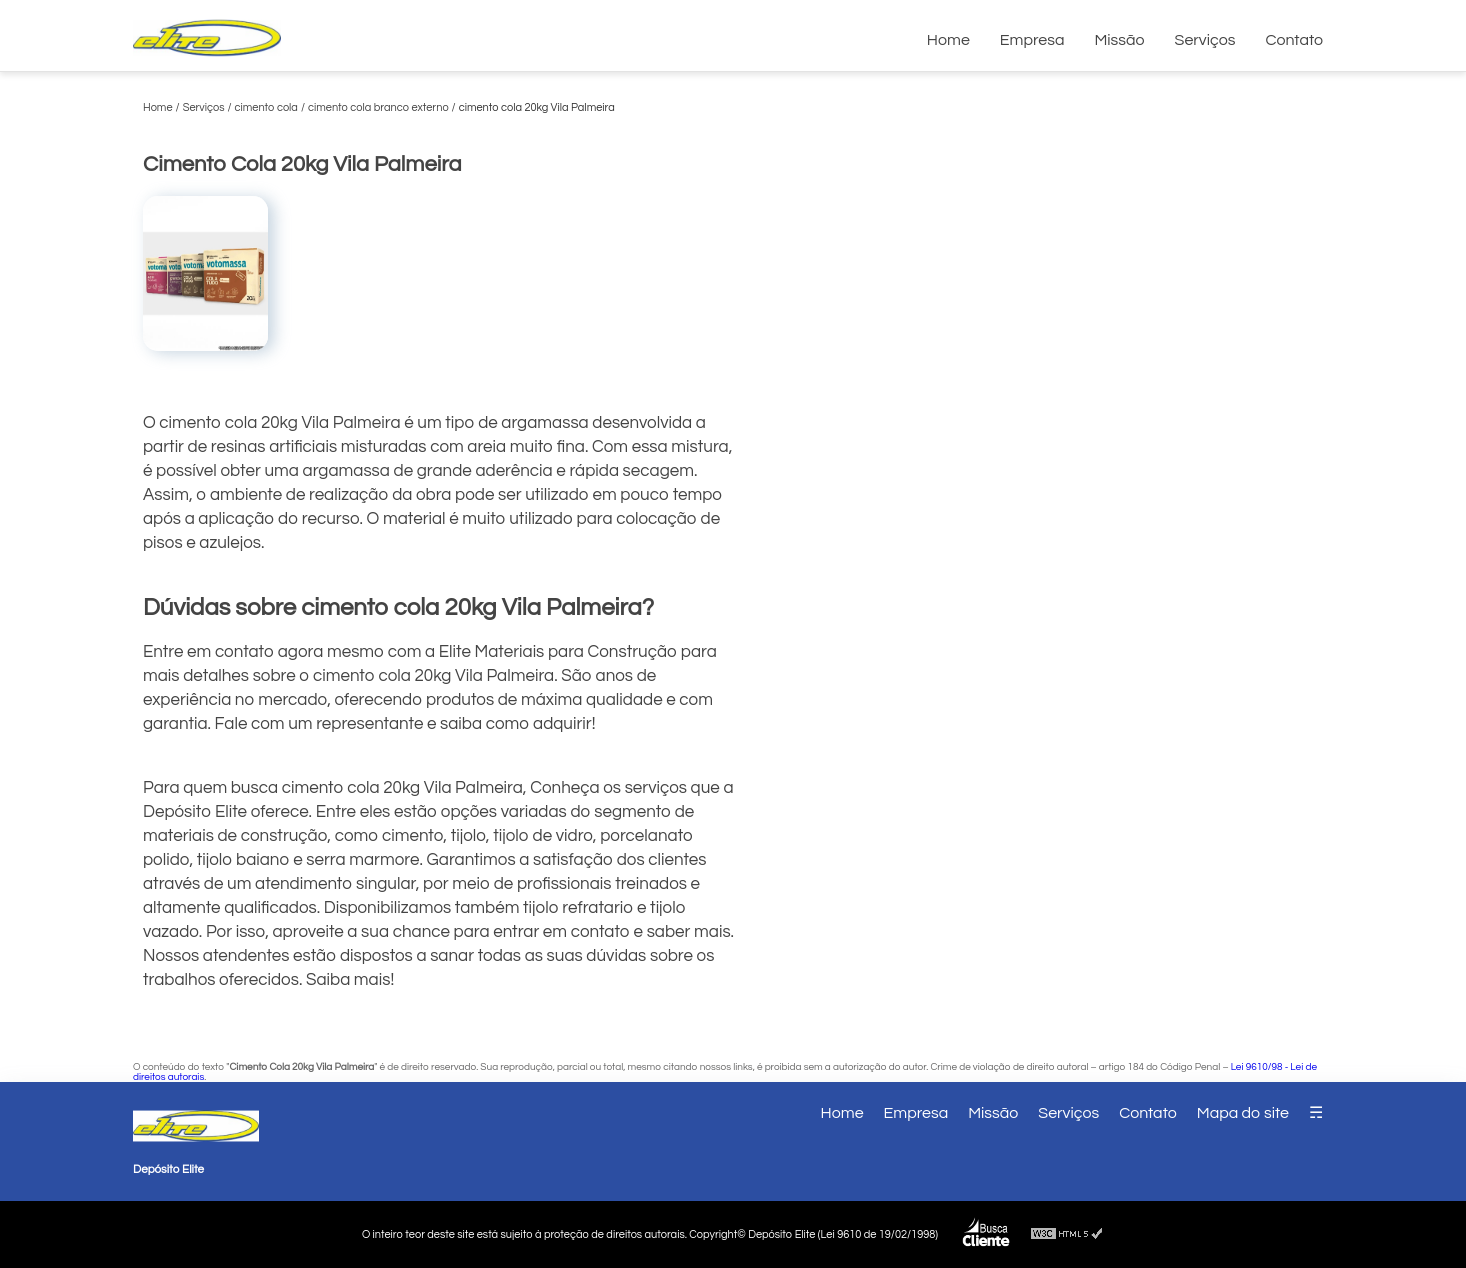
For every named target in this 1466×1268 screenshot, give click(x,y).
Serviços (1205, 40)
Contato (1294, 40)
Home (948, 40)
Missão (1119, 40)
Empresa (1032, 40)
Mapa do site (1243, 1113)
